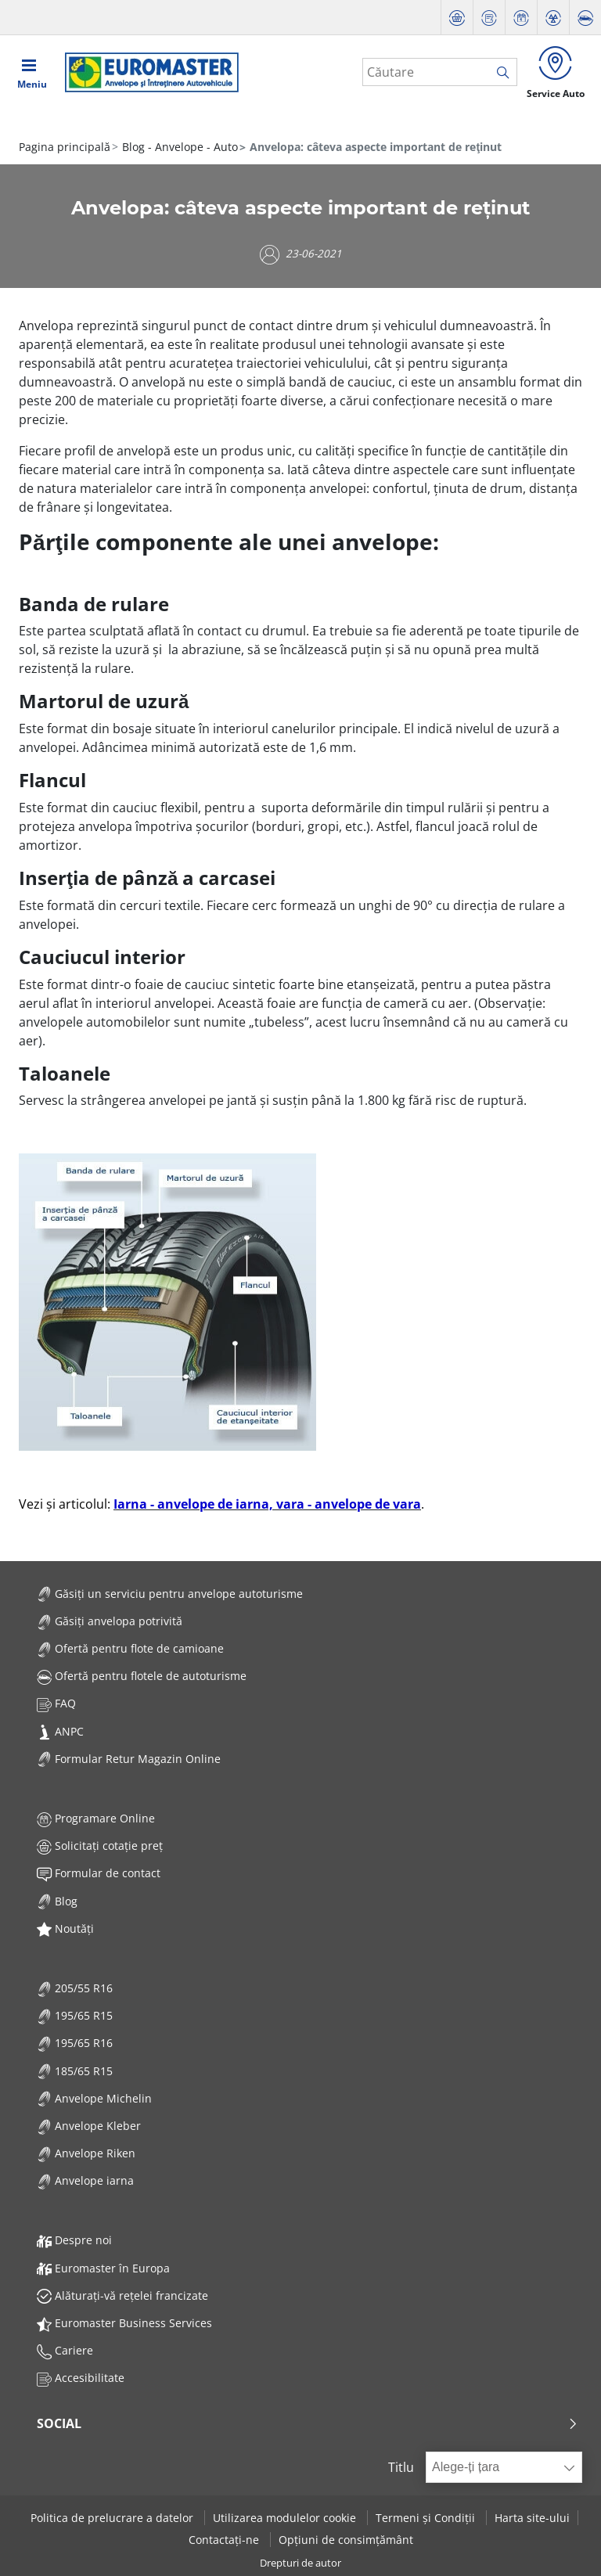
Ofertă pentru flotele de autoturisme (142, 1675)
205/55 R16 (75, 1988)
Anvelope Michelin (94, 2098)
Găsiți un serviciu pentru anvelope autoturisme (170, 1593)
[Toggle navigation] (32, 72)
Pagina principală (64, 146)
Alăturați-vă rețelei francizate (122, 2295)
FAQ (56, 1703)
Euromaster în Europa (103, 2268)
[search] (506, 73)
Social (307, 2423)
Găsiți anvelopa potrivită (109, 1621)
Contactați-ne (225, 2539)
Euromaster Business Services (124, 2322)
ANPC (60, 1731)
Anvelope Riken (86, 2153)
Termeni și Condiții (427, 2517)
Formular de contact (98, 1872)
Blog (57, 1901)
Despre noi (74, 2239)
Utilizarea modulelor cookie (286, 2517)
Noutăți (65, 1928)
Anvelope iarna (85, 2180)
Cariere (65, 2350)
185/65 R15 (75, 2070)
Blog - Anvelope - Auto (178, 146)
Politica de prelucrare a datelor (113, 2517)
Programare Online (96, 1818)
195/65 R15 (75, 2015)
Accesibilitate (80, 2377)
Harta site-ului (532, 2517)
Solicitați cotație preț (100, 1845)
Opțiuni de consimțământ (346, 2539)
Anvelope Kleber (89, 2125)
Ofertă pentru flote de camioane (130, 1648)
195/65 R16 (75, 2042)
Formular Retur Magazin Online (129, 1758)
